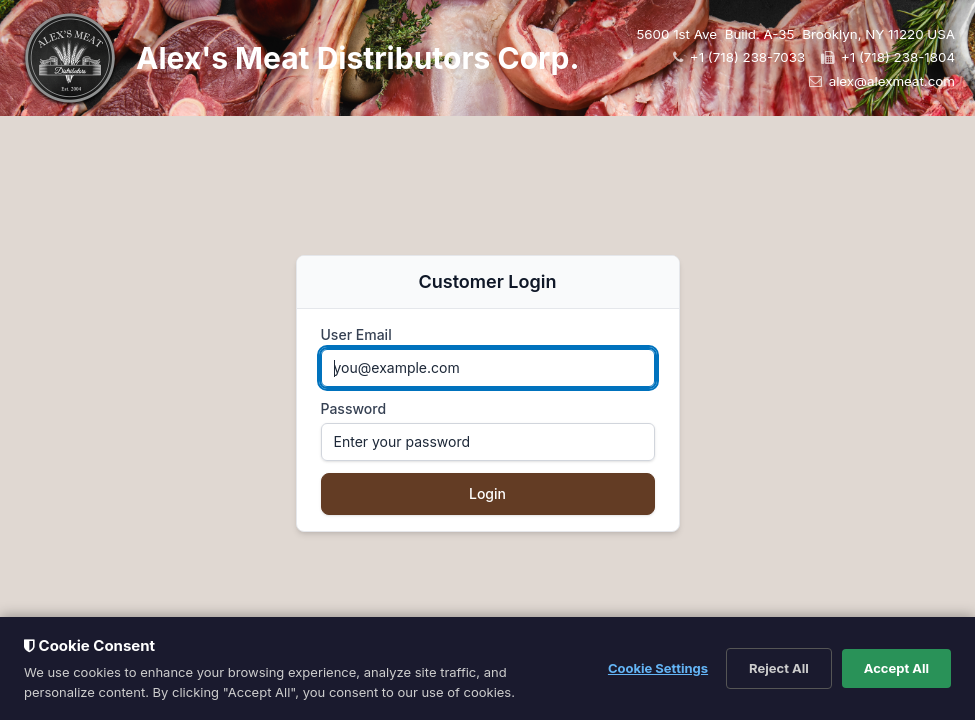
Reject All (779, 668)
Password (354, 408)
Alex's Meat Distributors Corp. (357, 58)
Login (487, 493)
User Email (356, 334)
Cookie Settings (658, 668)
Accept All (896, 668)
